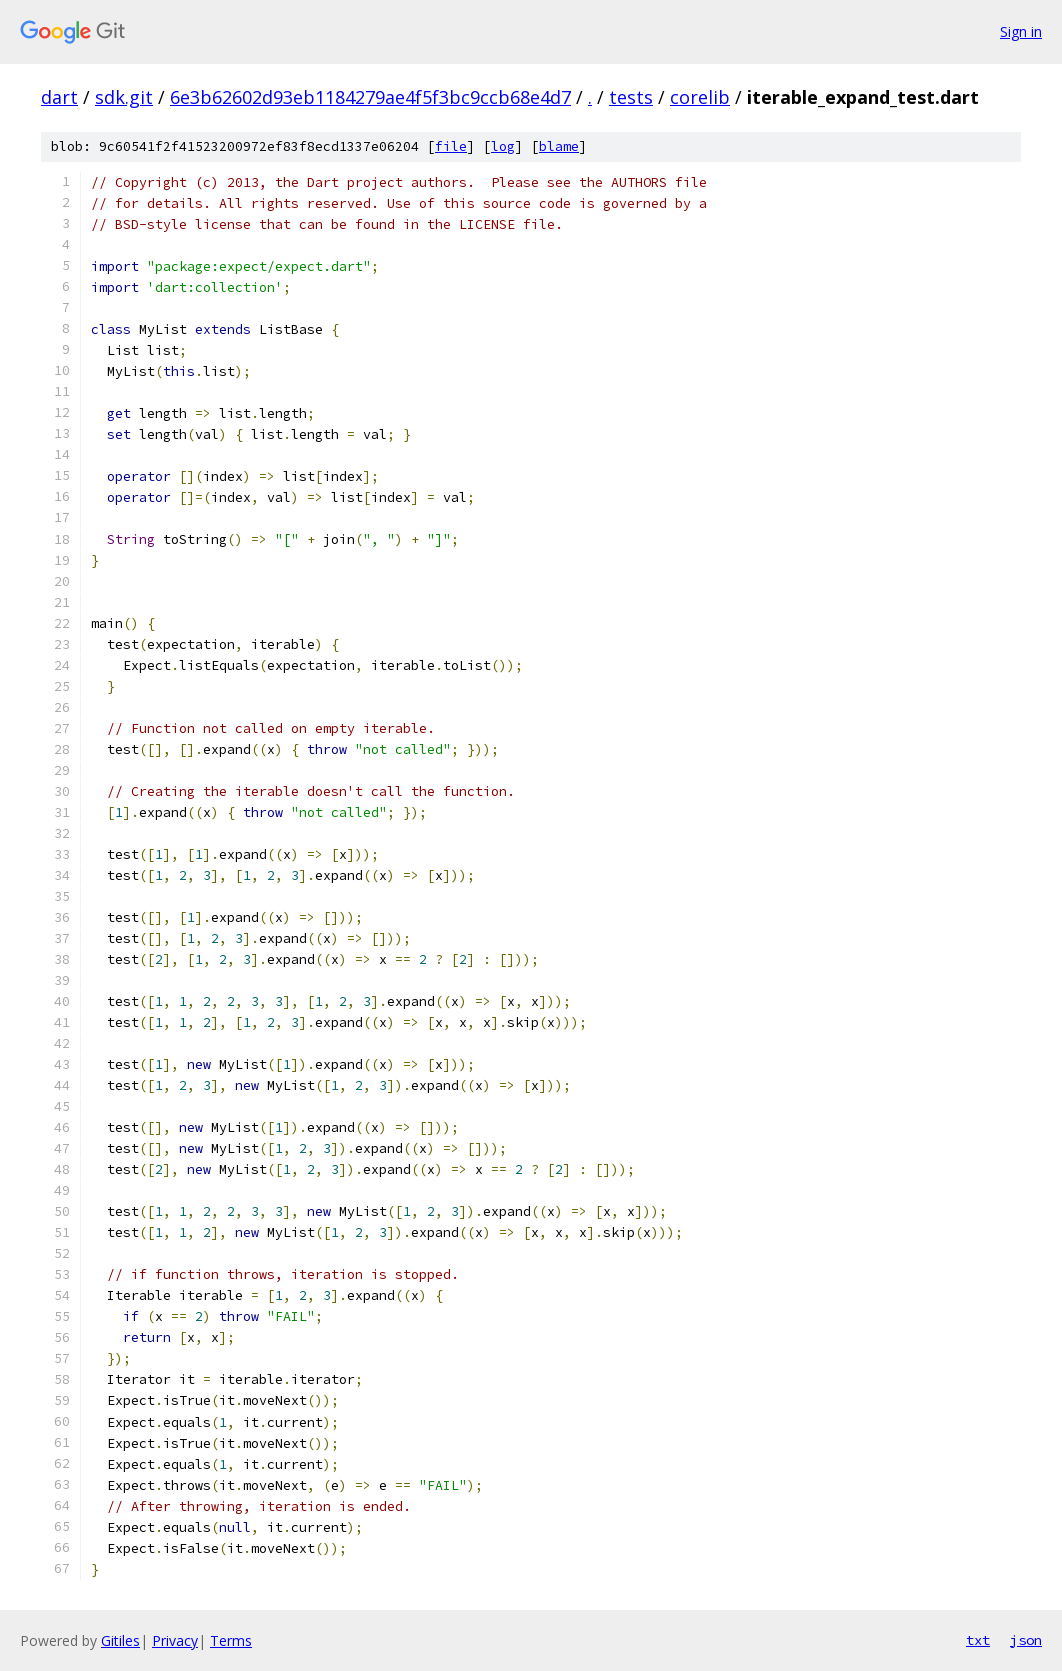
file (451, 146)
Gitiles (120, 1640)
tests (631, 97)
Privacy (175, 1640)
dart (59, 97)
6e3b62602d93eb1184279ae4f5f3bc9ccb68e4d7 (370, 97)
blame (559, 146)
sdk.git (124, 97)
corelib (700, 97)
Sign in (1021, 31)
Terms (231, 1640)
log (503, 146)
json (1026, 1640)
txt (978, 1640)
